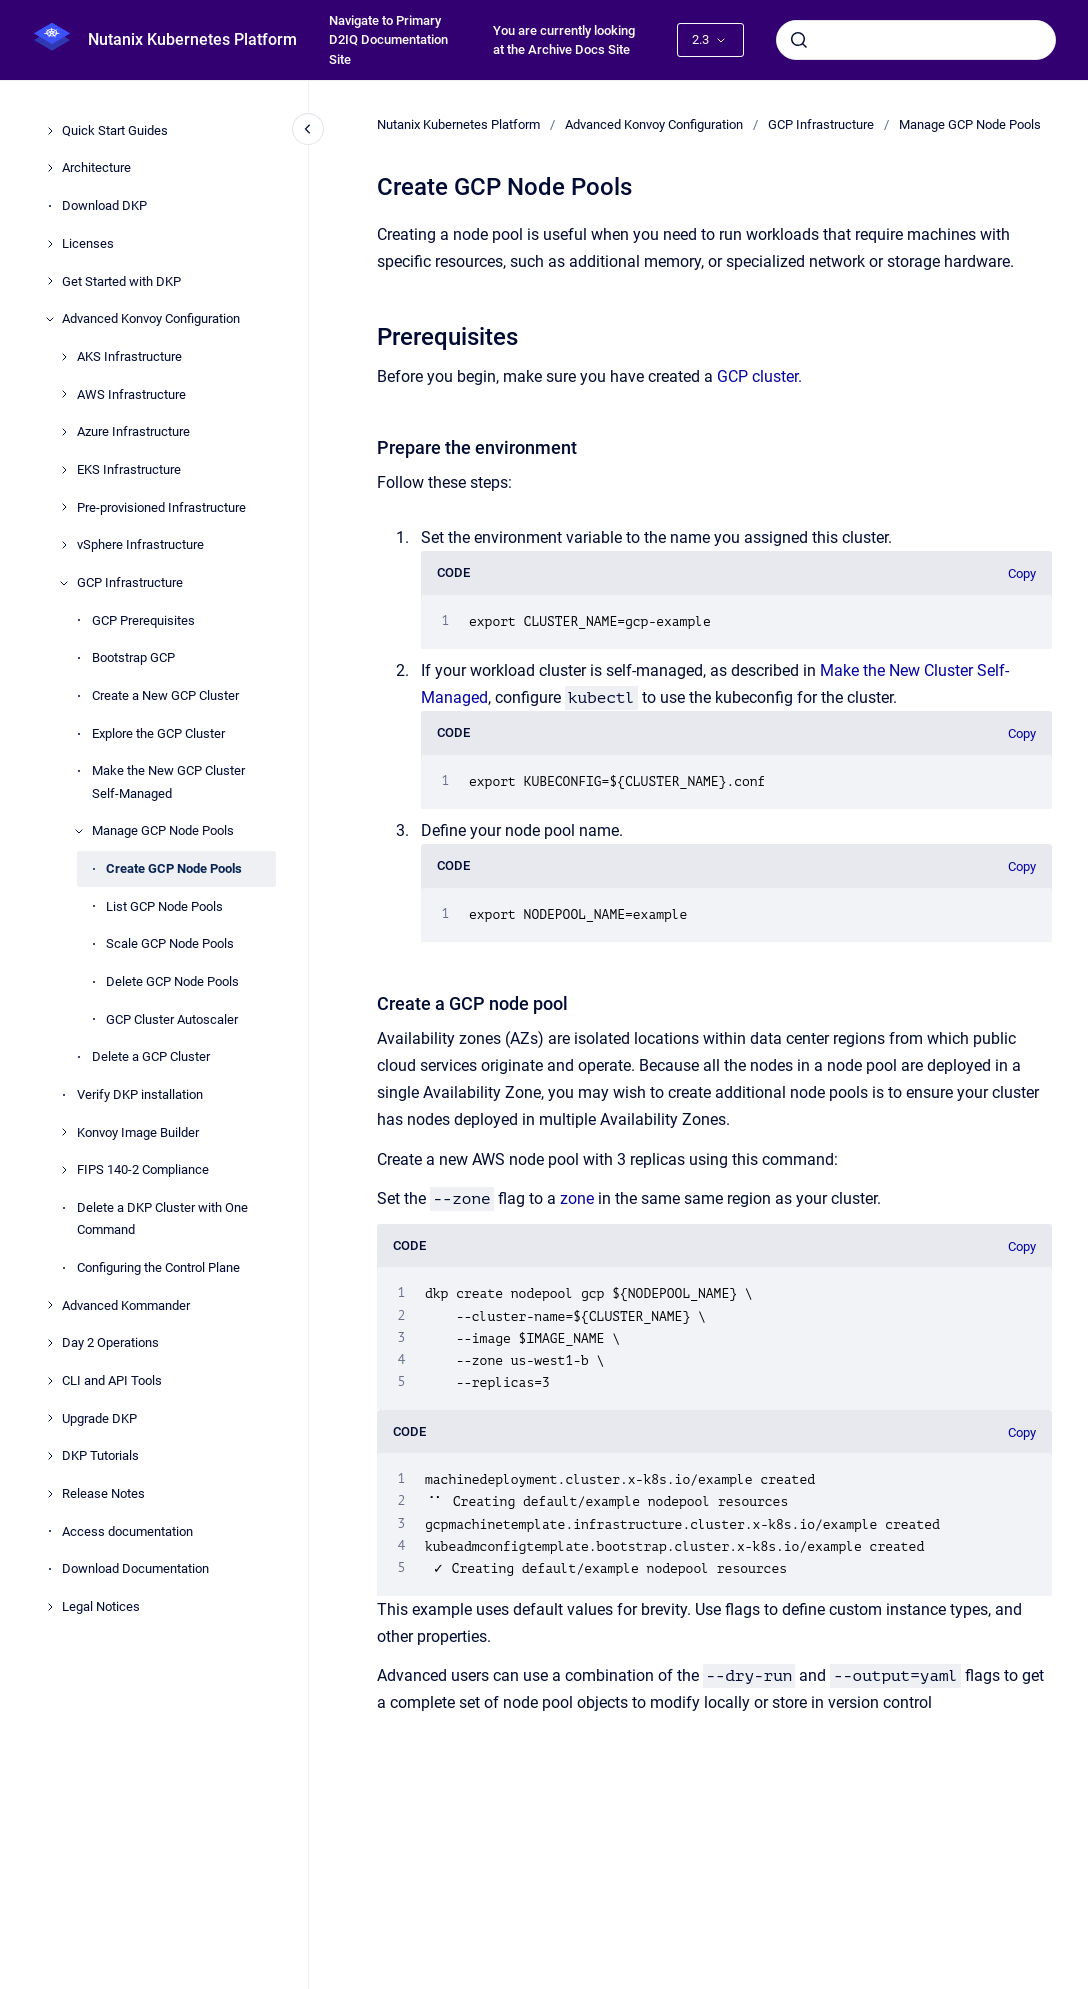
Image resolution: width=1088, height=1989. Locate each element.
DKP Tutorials (100, 1455)
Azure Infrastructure (133, 431)
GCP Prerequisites (143, 620)
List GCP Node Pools (164, 906)
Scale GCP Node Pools (170, 943)
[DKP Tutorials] (50, 1456)
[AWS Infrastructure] (64, 394)
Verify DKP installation (140, 1094)
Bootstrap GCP (133, 657)
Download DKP (104, 205)
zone (577, 1198)
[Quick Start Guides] (50, 131)
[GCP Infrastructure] (64, 583)
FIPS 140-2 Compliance (143, 1169)
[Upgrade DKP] (50, 1418)
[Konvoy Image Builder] (64, 1132)
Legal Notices (101, 1606)
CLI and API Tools (112, 1380)
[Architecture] (50, 168)
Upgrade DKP (99, 1418)
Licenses (88, 243)
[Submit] (799, 40)
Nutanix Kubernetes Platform (192, 39)
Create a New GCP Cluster (165, 695)
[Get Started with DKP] (50, 281)
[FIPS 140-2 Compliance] (64, 1170)
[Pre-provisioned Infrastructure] (64, 507)
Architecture (96, 167)
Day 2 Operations (110, 1342)
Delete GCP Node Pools (172, 981)
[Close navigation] (308, 129)
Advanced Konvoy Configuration (151, 318)
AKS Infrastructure (129, 356)
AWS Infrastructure (131, 394)
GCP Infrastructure (130, 582)
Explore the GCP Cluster (158, 733)
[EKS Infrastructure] (64, 470)
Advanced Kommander (126, 1305)
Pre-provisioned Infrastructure (161, 507)
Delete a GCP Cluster (151, 1056)
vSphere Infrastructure (140, 544)
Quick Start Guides (115, 130)
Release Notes (103, 1493)
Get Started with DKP (121, 281)
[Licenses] (50, 244)
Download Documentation (135, 1568)
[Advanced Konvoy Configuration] (50, 319)
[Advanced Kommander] (50, 1305)
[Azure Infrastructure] (64, 432)
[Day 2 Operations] (50, 1343)
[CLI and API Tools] (50, 1381)
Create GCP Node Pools (174, 868)
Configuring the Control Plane (158, 1267)
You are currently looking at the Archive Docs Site (564, 40)
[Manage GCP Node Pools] (79, 831)
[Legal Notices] (50, 1607)
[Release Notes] (50, 1494)
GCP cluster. (759, 376)
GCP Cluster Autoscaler (172, 1019)
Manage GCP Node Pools (163, 830)
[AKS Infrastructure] (64, 357)
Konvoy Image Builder (138, 1132)
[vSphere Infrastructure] (64, 545)
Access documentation (127, 1531)
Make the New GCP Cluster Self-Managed (168, 781)
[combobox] (916, 40)
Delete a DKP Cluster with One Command (162, 1218)
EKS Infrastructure (129, 469)
